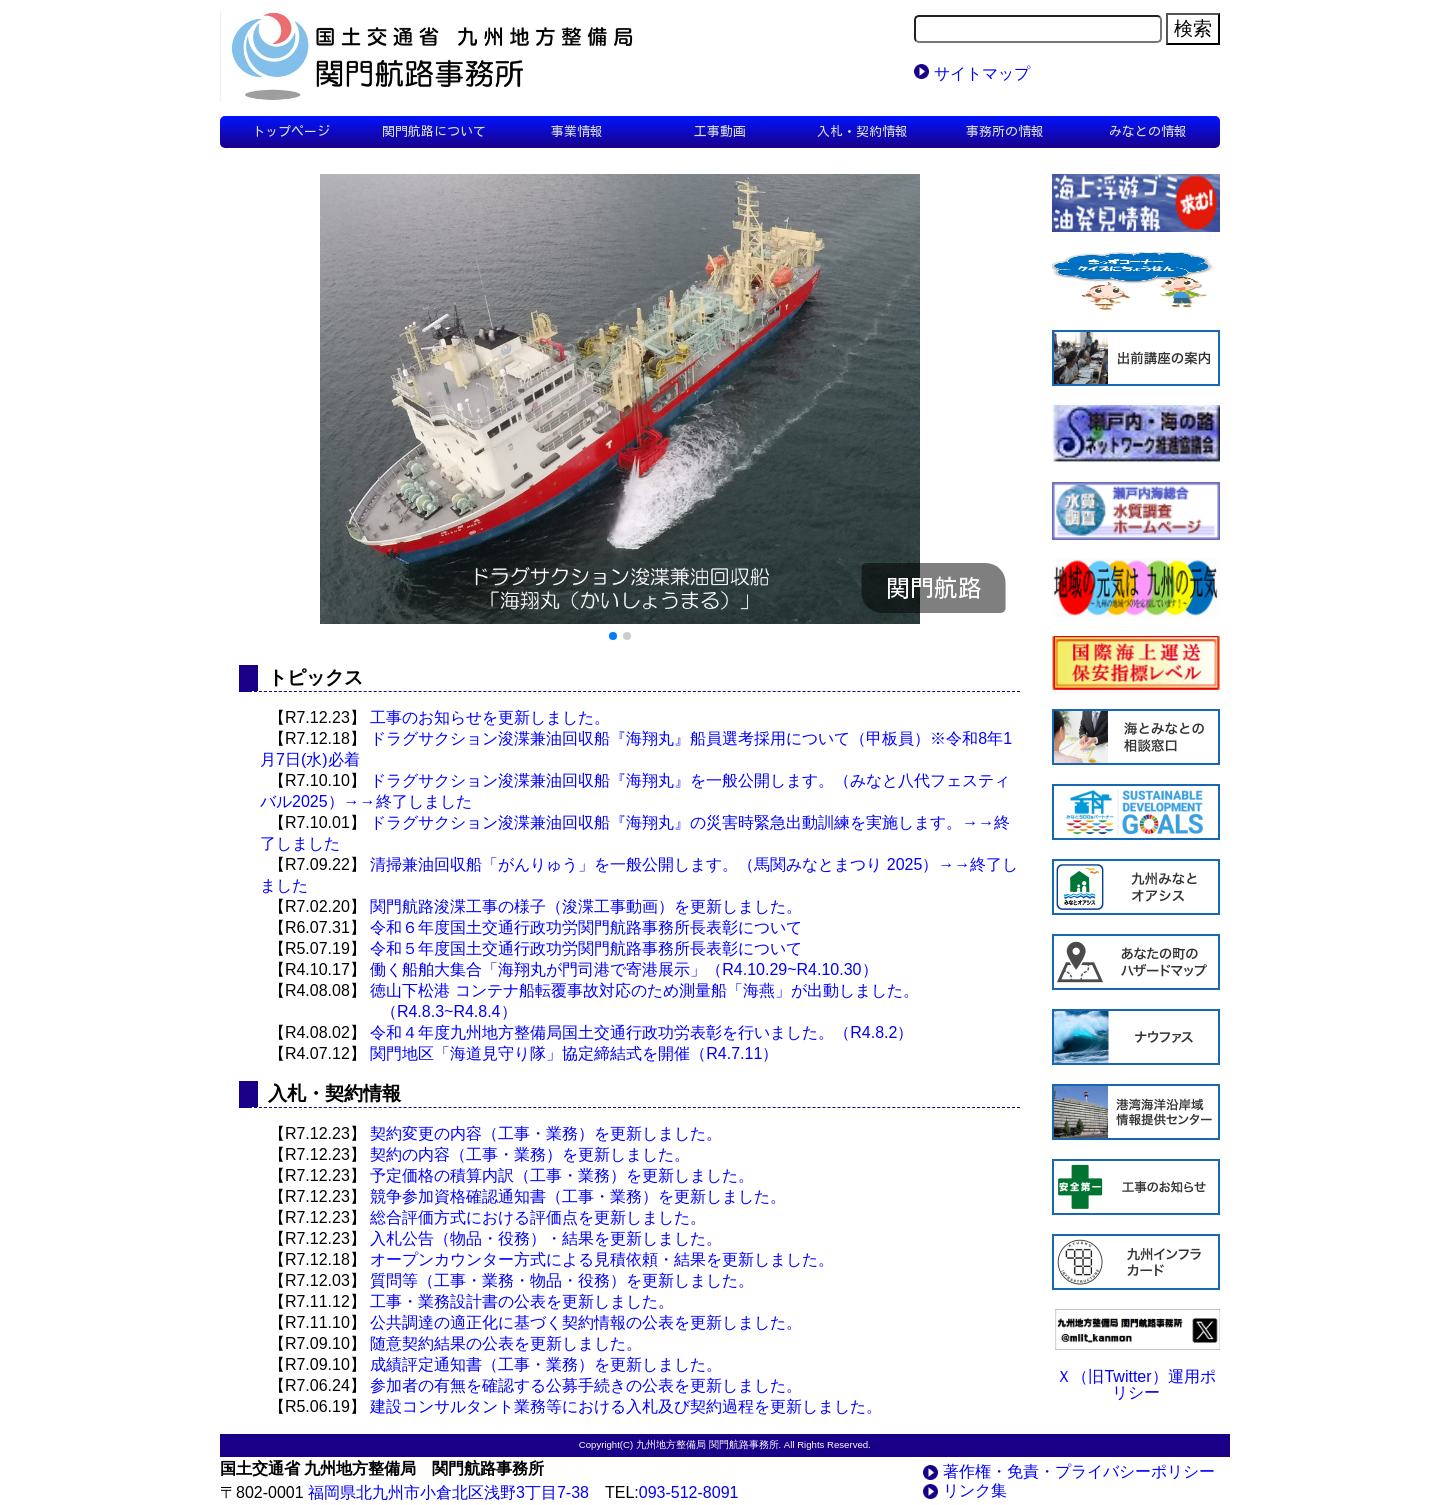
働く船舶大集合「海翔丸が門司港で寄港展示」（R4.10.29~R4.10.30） (623, 969)
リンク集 (975, 1490)
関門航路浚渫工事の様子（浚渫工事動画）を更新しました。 (586, 906)
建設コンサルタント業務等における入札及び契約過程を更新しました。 (626, 1406)
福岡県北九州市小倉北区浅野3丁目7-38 (448, 1492)
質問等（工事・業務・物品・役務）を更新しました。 (562, 1280)
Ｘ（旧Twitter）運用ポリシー (1135, 1384)
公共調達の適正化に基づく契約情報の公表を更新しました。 (586, 1322)
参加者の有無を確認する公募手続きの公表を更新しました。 (586, 1385)
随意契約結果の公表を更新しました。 (506, 1343)
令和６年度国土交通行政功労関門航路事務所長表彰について (586, 927)
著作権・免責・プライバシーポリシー (1079, 1471)
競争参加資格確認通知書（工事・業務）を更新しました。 (578, 1196)
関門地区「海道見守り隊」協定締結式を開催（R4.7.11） (574, 1053)
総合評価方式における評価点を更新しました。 (538, 1217)
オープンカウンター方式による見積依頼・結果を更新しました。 (602, 1259)
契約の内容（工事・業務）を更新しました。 (530, 1154)
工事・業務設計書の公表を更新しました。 (522, 1301)
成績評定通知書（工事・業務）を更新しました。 (546, 1364)
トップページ (291, 131)
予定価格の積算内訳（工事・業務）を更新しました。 (562, 1175)
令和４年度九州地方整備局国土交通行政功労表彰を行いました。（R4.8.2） (641, 1032)
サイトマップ (982, 73)
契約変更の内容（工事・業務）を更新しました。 (546, 1133)
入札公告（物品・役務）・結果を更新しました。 (546, 1238)
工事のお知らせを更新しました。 (490, 717)
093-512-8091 (689, 1492)
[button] (613, 636)
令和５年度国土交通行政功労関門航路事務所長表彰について (586, 948)
